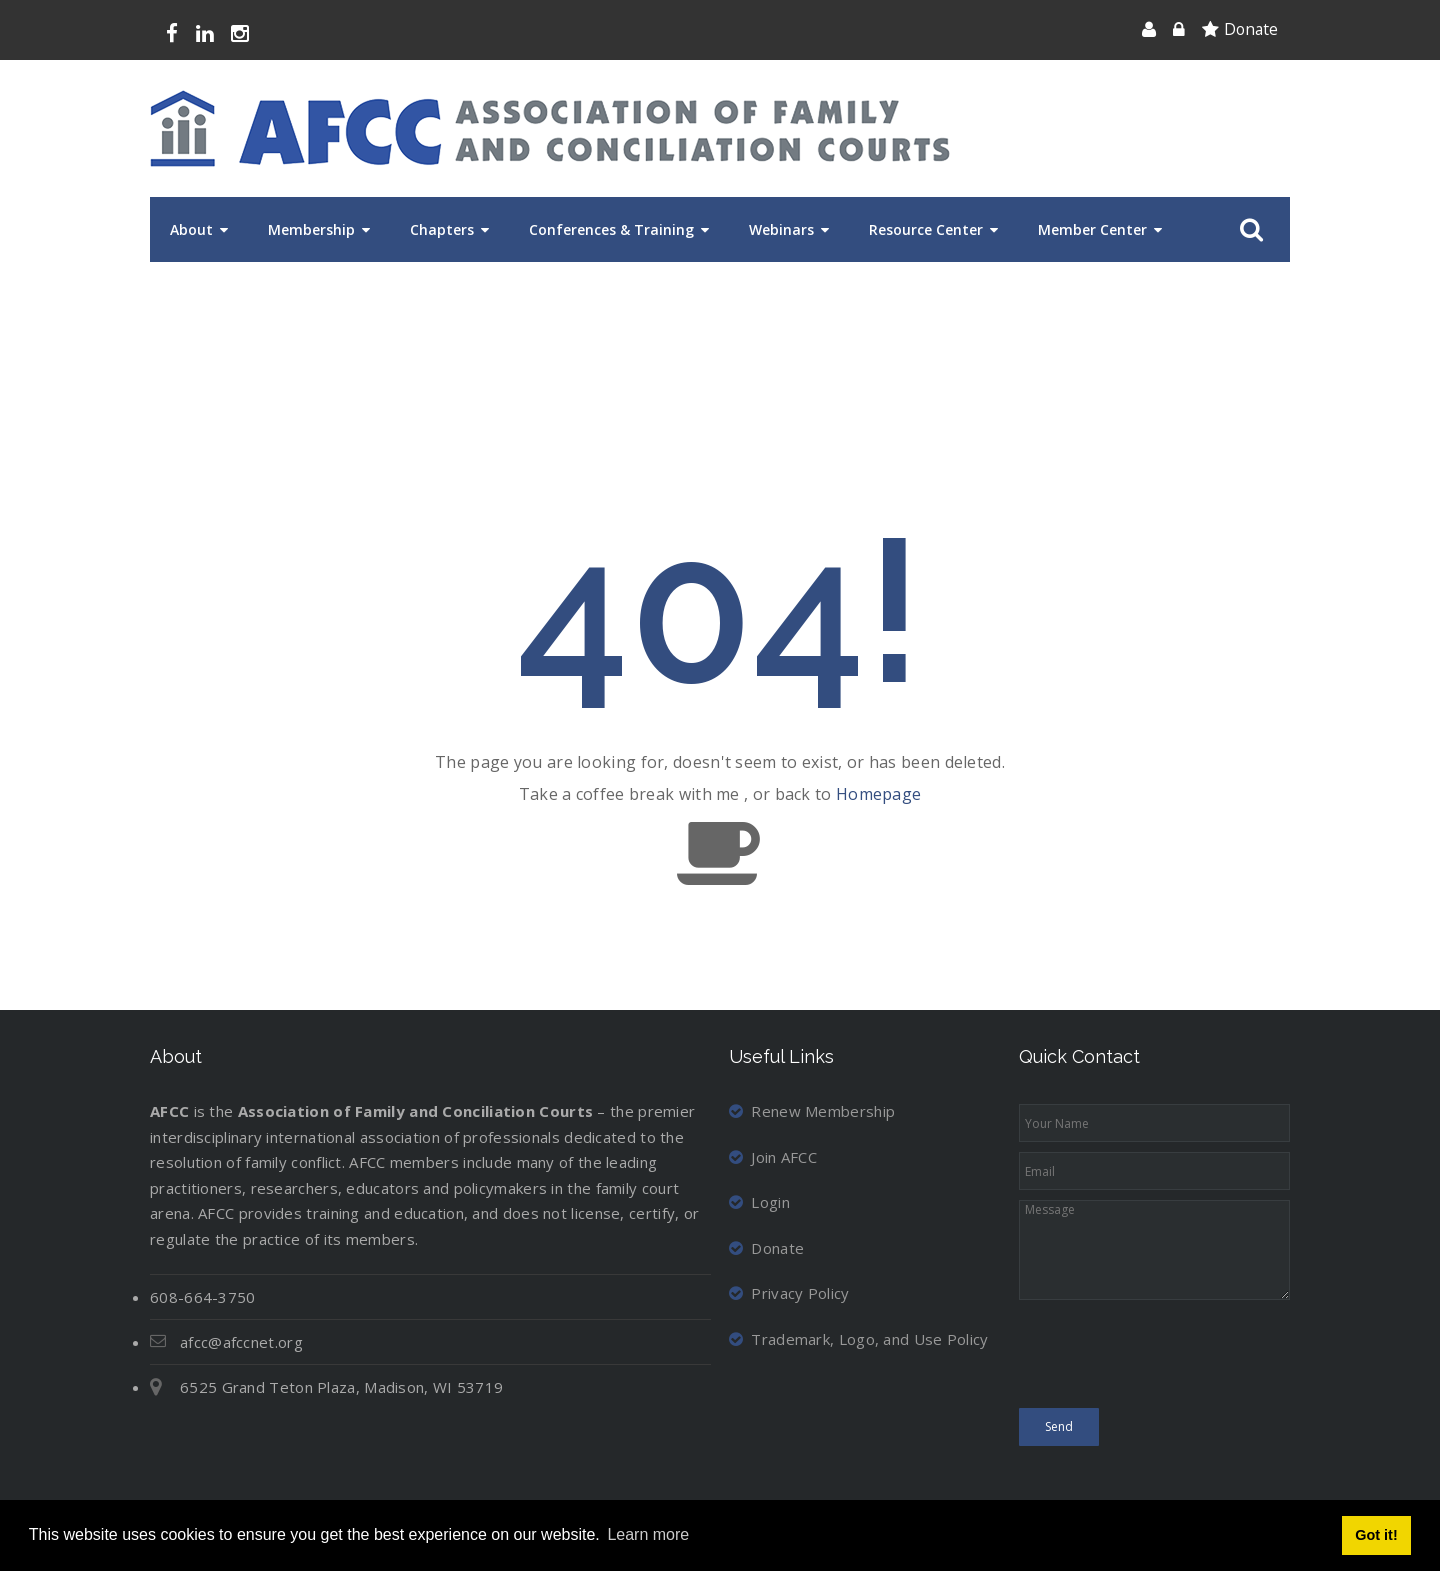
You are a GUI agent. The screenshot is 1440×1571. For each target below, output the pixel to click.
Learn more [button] (648, 1534)
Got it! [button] (1376, 1535)
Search (1247, 230)
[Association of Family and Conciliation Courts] (550, 128)
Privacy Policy (789, 1293)
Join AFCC (773, 1157)
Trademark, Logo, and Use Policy (859, 1339)
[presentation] (1171, 1359)
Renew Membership (812, 1111)
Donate (1251, 29)
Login (759, 1202)
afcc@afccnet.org (241, 1342)
